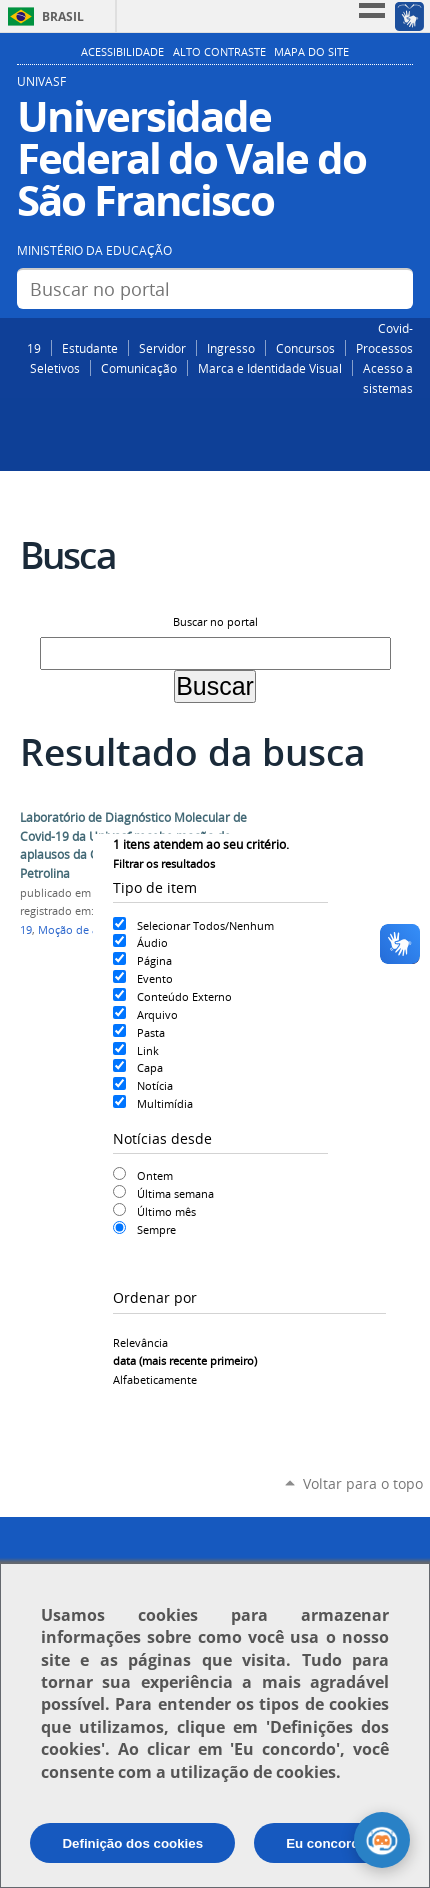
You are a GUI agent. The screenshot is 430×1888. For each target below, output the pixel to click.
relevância (140, 1342)
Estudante (90, 348)
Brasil (63, 16)
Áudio (152, 942)
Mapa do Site (311, 52)
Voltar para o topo (363, 1483)
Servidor (162, 348)
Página (154, 960)
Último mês (166, 1211)
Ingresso (231, 348)
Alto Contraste (219, 52)
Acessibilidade (122, 52)
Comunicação (139, 368)
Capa (150, 1067)
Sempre (156, 1229)
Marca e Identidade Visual (270, 368)
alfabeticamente (155, 1379)
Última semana (175, 1193)
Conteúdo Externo (184, 996)
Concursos (305, 348)
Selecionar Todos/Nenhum (205, 925)
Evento (155, 978)
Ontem (155, 1175)
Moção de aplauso (85, 930)
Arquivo (157, 1014)
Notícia (155, 1085)
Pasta (151, 1032)
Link (148, 1050)
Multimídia (165, 1103)
